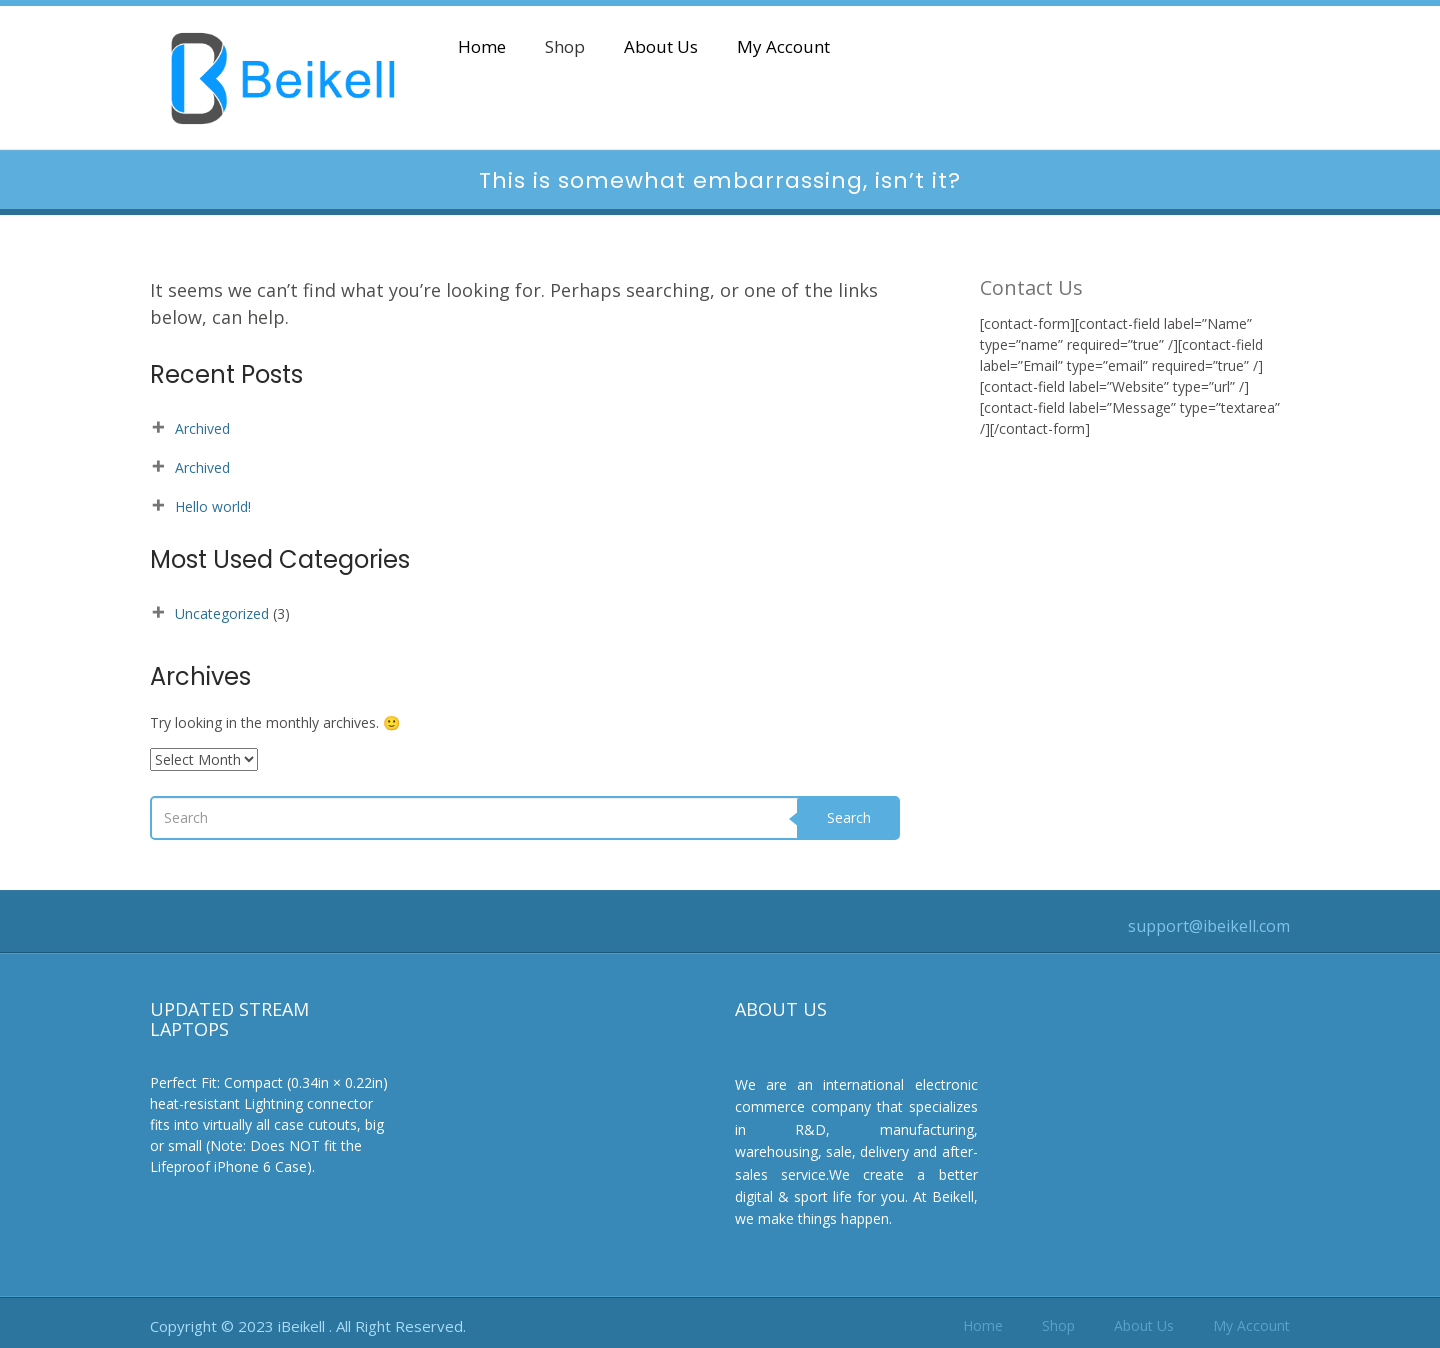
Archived (202, 428)
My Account (783, 48)
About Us (661, 48)
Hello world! (213, 506)
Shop (565, 48)
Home (482, 48)
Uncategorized (222, 613)
